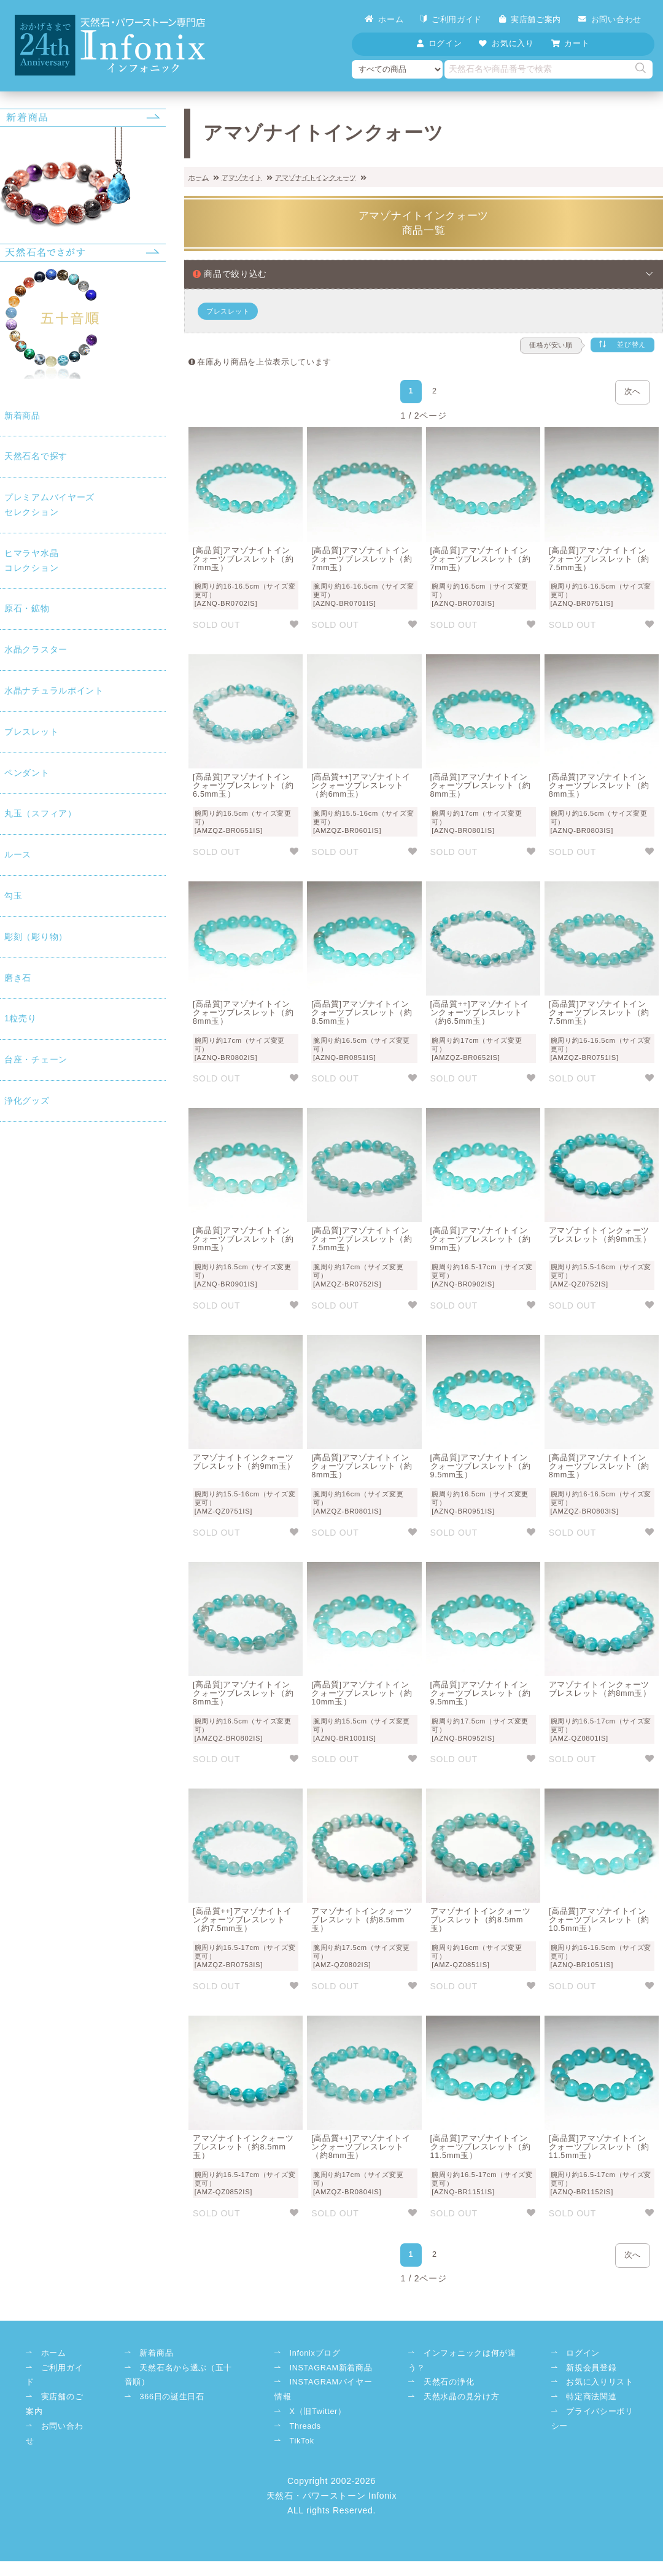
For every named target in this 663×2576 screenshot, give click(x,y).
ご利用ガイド (451, 19)
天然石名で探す (36, 456)
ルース (17, 854)
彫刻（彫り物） (36, 937)
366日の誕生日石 (171, 2396)
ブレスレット (31, 732)
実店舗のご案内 (54, 2404)
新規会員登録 (591, 2368)
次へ (632, 391)
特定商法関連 (591, 2396)
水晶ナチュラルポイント (54, 690)
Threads (305, 2426)
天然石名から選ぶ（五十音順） (178, 2375)
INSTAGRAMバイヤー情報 (323, 2389)
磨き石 (17, 978)
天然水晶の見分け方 (461, 2396)
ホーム (384, 19)
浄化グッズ (27, 1100)
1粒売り (20, 1018)
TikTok (302, 2441)
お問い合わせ (610, 19)
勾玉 (13, 895)
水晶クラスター (36, 649)
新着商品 (22, 415)
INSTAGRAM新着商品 (331, 2368)
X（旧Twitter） (318, 2411)
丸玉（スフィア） (40, 813)
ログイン (583, 2353)
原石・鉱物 (27, 608)
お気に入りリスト (600, 2382)
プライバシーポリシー (592, 2419)
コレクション (82, 559)
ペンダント (27, 773)
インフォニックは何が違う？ (462, 2360)
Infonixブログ (315, 2353)
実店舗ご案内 (530, 19)
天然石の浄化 (449, 2382)
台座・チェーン (36, 1059)
